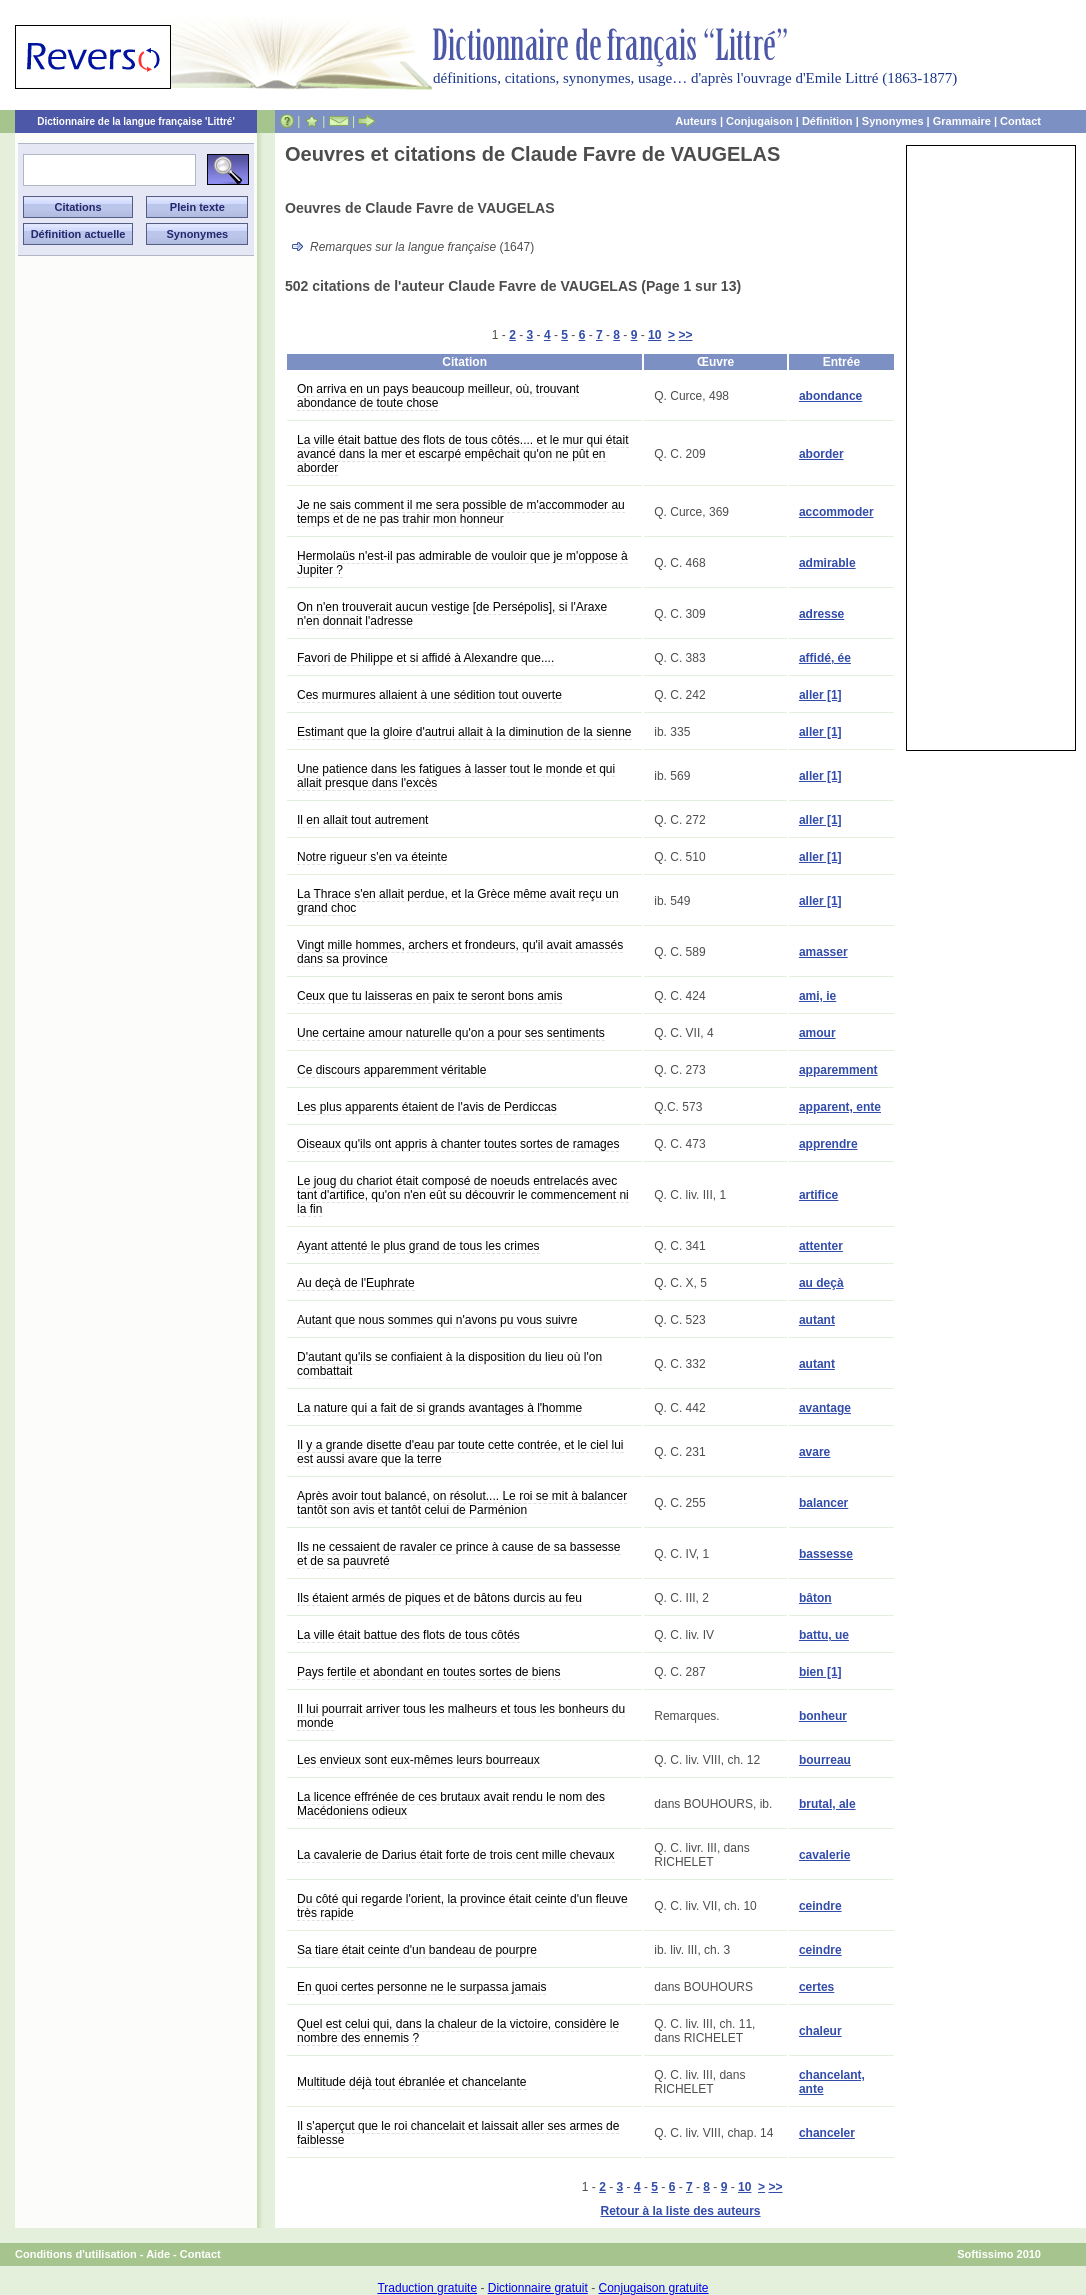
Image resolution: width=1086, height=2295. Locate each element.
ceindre (820, 1906)
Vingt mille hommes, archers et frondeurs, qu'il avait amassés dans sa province (460, 952)
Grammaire (962, 121)
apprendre (828, 1144)
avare (814, 1452)
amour (817, 1033)
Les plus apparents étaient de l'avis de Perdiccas (427, 1107)
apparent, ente (840, 1107)
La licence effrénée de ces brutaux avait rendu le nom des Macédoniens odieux (451, 1804)
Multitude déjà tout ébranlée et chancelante (412, 2082)
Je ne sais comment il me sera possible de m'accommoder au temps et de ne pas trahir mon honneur (461, 512)
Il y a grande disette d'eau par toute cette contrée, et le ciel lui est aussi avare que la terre (460, 1452)
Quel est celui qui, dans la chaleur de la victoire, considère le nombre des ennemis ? (458, 2031)
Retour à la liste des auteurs (680, 2211)
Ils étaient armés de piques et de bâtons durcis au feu (439, 1598)
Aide (158, 2254)
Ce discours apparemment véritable (391, 1070)
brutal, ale (827, 1804)
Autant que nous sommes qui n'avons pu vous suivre (437, 1320)
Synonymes (893, 121)
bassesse (826, 1554)
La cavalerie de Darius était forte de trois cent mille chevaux (456, 1855)
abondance (830, 396)
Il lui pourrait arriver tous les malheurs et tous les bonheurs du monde (461, 1716)
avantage (825, 1408)
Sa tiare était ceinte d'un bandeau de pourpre (417, 1950)
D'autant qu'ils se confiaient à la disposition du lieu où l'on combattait (449, 1364)
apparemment (838, 1070)
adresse (821, 614)
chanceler (827, 2133)
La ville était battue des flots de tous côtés (408, 1635)
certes (816, 1987)
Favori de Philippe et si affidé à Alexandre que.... (425, 658)
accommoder (836, 512)
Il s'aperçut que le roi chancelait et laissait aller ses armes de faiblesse (458, 2133)
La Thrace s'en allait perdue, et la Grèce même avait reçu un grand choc (458, 901)
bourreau (825, 1760)
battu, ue (824, 1635)
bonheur (823, 1716)
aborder (821, 454)
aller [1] (820, 695)
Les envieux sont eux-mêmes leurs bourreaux (418, 1760)
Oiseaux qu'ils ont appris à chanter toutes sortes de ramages (458, 1144)
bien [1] (820, 1672)
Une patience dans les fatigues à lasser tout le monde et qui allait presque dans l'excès (456, 776)
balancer (823, 1503)
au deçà (821, 1283)
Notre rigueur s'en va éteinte (372, 857)
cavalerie (824, 1855)
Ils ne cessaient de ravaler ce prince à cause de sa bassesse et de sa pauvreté (459, 1554)
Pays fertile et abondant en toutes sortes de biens (429, 1672)
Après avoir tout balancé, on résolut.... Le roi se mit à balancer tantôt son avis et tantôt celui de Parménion (462, 1503)
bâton (815, 1598)
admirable (827, 563)
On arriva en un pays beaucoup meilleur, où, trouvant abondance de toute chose (438, 396)
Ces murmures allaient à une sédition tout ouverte (429, 695)
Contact (1020, 121)
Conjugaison (759, 121)
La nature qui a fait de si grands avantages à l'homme (439, 1408)
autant (817, 1320)
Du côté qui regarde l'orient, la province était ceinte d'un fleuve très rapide (462, 1906)
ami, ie (817, 996)
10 (654, 335)
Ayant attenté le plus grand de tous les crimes (418, 1246)
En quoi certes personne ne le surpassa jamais (421, 1987)
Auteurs (696, 121)
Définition (827, 121)
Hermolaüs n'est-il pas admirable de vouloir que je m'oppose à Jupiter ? (462, 563)
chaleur (820, 2031)
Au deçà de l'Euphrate (356, 1283)
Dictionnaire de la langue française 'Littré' (136, 121)
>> (685, 335)
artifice (818, 1195)
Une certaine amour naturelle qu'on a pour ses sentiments (451, 1033)
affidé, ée (825, 658)
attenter (821, 1246)
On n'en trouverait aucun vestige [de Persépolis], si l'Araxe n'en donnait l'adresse (452, 614)
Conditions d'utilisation (76, 2254)
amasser (823, 952)
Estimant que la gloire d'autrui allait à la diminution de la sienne (464, 732)
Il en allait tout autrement (362, 820)
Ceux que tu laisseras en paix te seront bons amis (429, 996)
